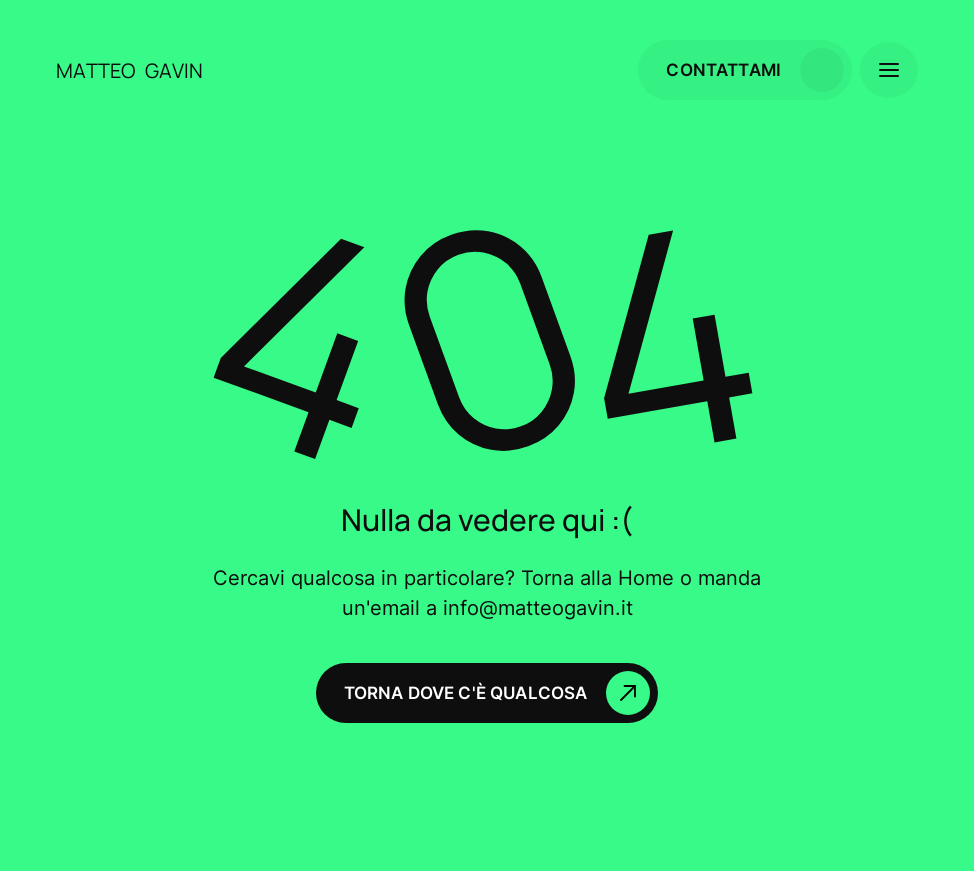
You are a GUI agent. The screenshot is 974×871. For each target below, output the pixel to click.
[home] (95, 70)
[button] (889, 70)
